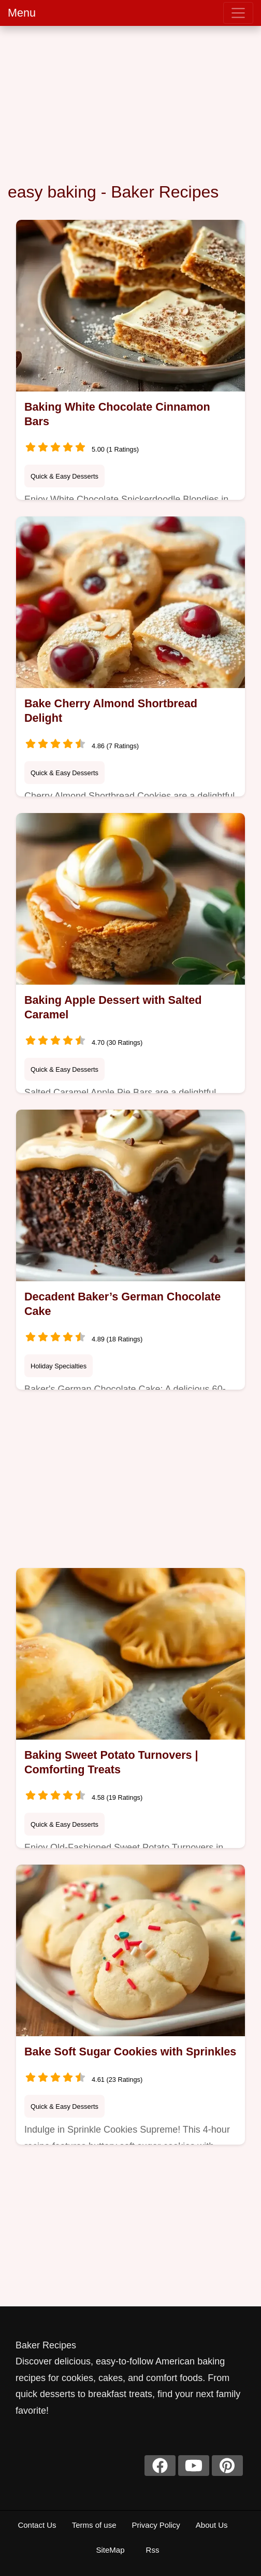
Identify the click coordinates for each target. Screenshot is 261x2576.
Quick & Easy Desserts (64, 476)
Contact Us (37, 2525)
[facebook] (160, 2465)
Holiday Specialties (58, 1366)
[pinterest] (227, 2465)
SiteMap (110, 2549)
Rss (153, 2549)
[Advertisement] (130, 103)
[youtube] (193, 2465)
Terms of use (94, 2525)
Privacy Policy (156, 2525)
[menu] (238, 13)
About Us (212, 2525)
